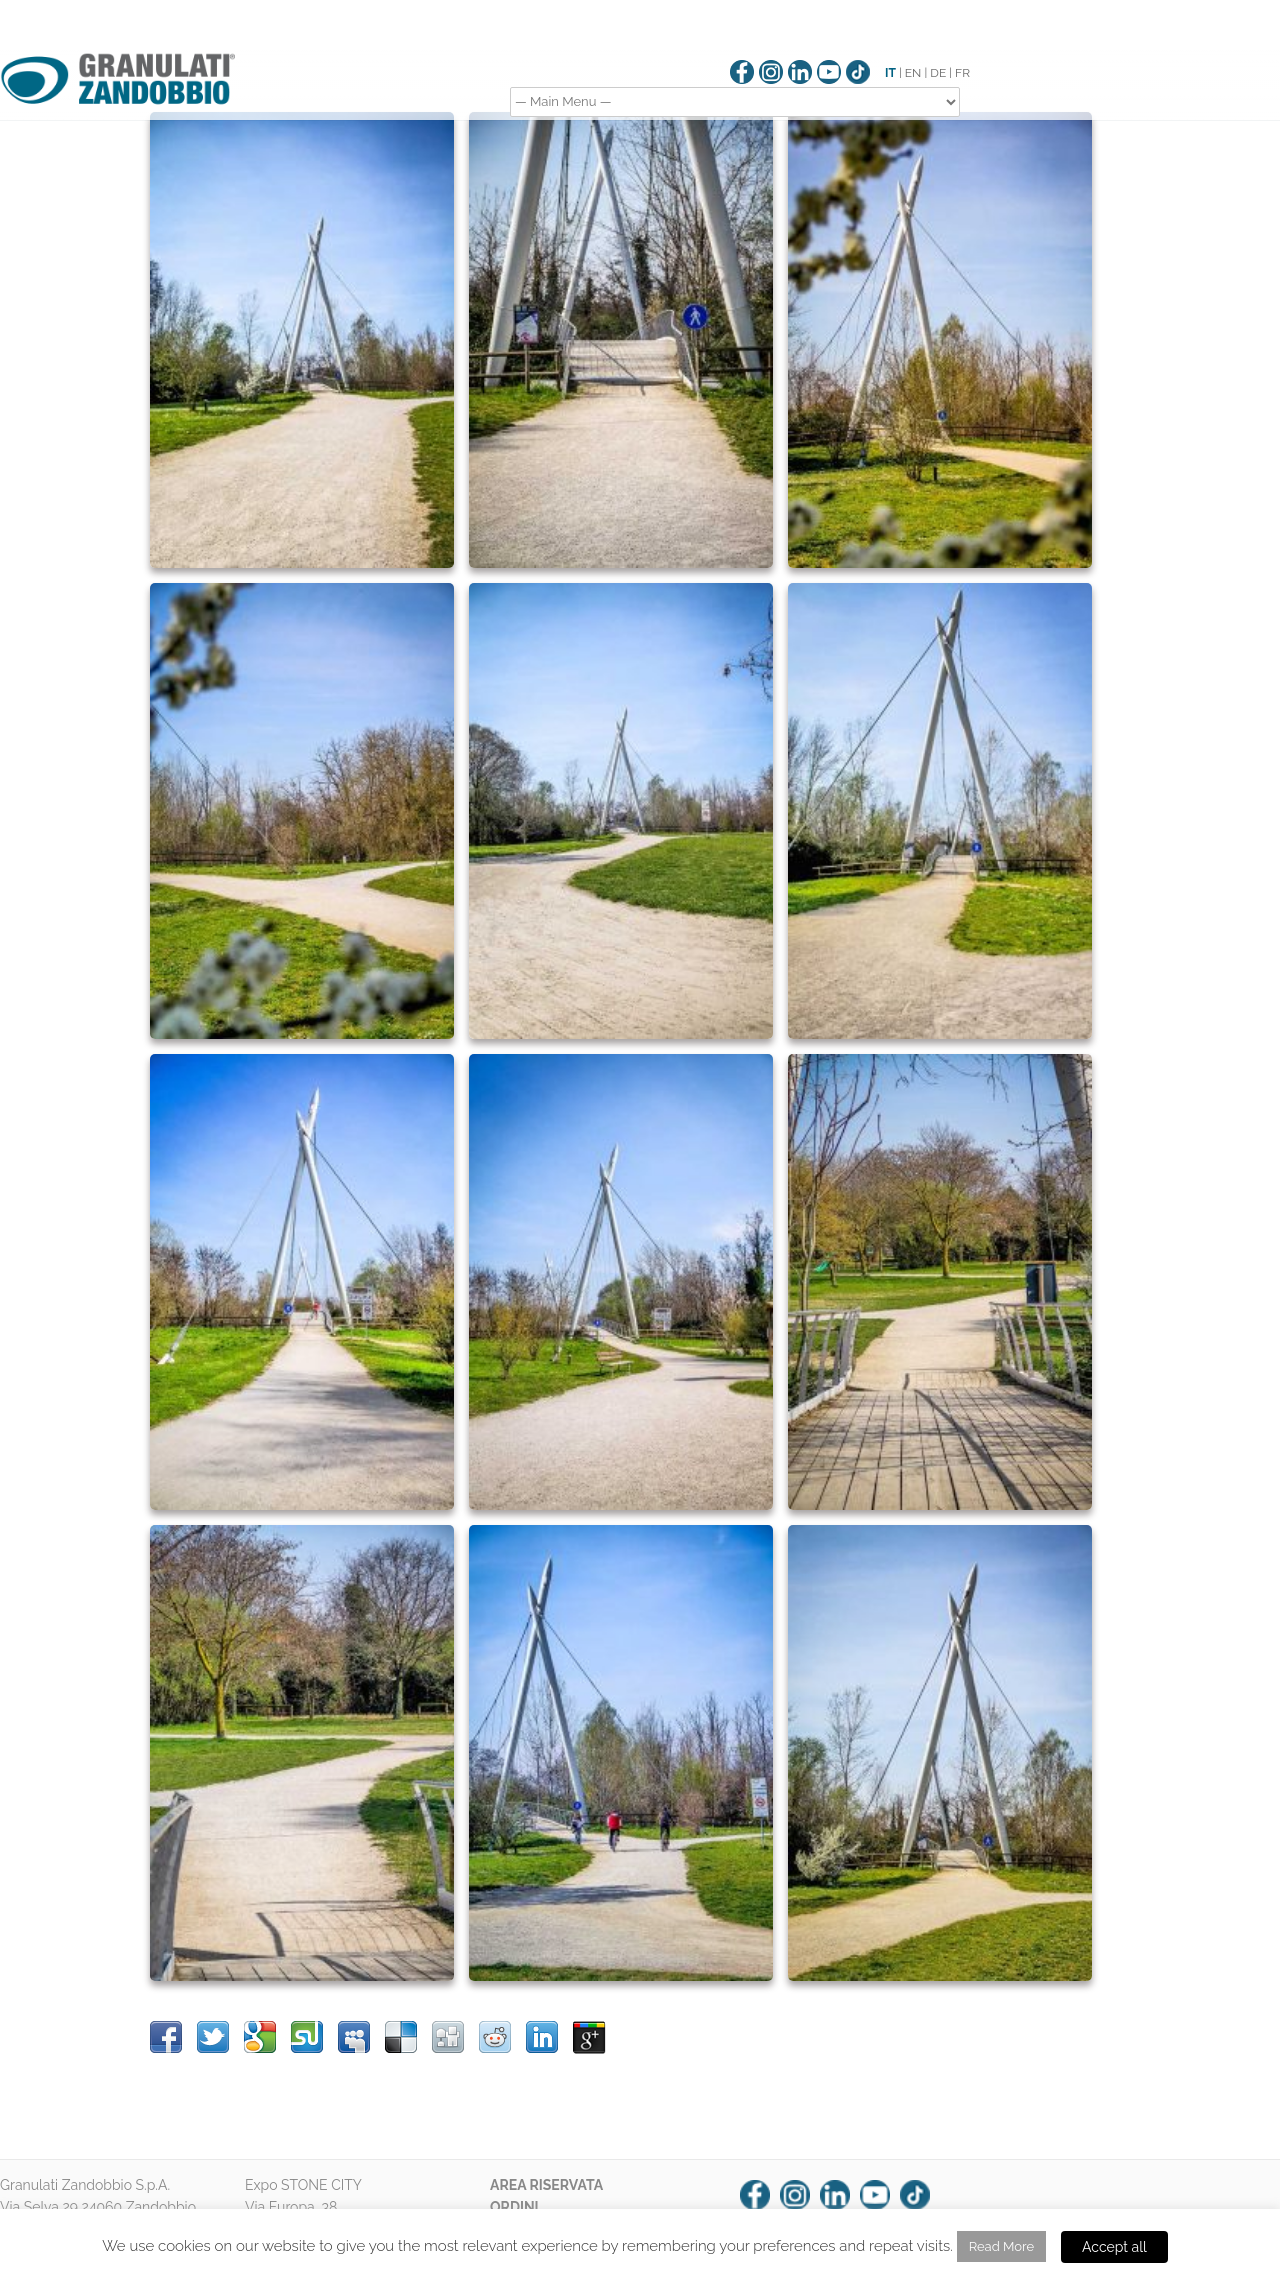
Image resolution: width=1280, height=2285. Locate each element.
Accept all (1114, 2247)
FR (962, 73)
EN (913, 73)
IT (890, 73)
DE (938, 73)
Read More (1001, 2246)
